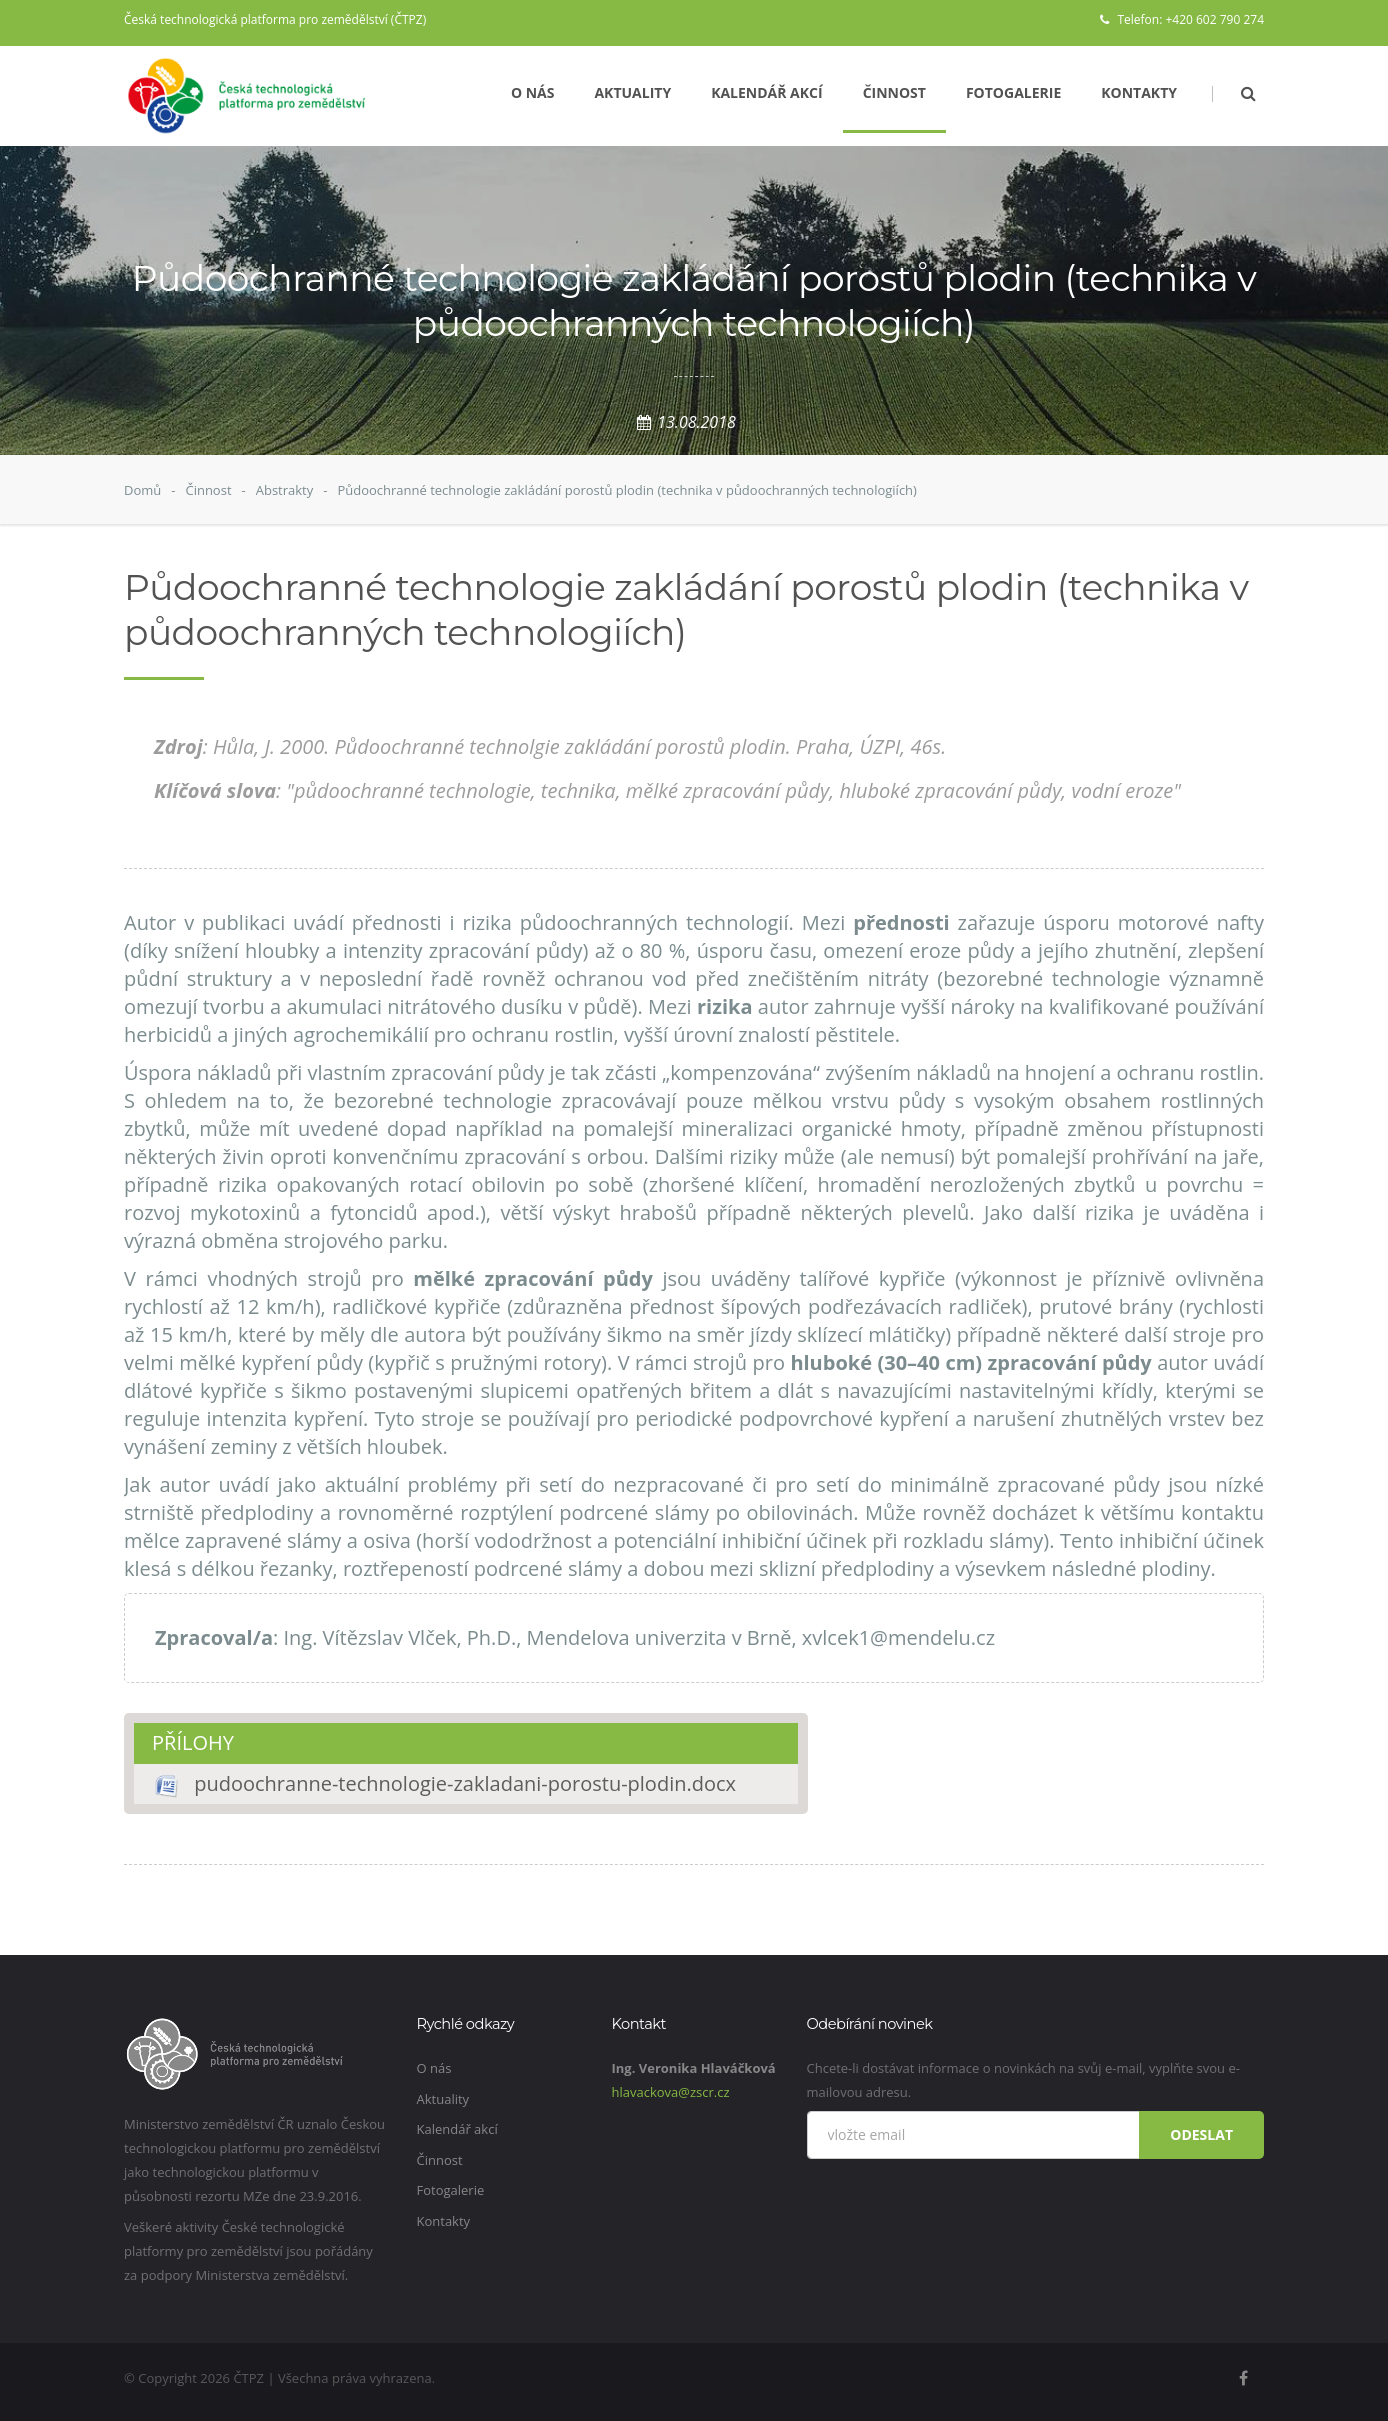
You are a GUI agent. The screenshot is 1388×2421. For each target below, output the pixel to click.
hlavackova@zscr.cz (671, 2092)
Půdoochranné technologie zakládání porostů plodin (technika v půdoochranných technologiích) (626, 490)
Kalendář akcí (767, 92)
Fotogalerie (1013, 92)
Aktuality (632, 92)
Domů (142, 490)
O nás (533, 92)
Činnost (894, 92)
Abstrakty (285, 490)
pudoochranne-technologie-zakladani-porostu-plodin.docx (465, 1783)
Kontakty (1139, 92)
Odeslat (1201, 2134)
